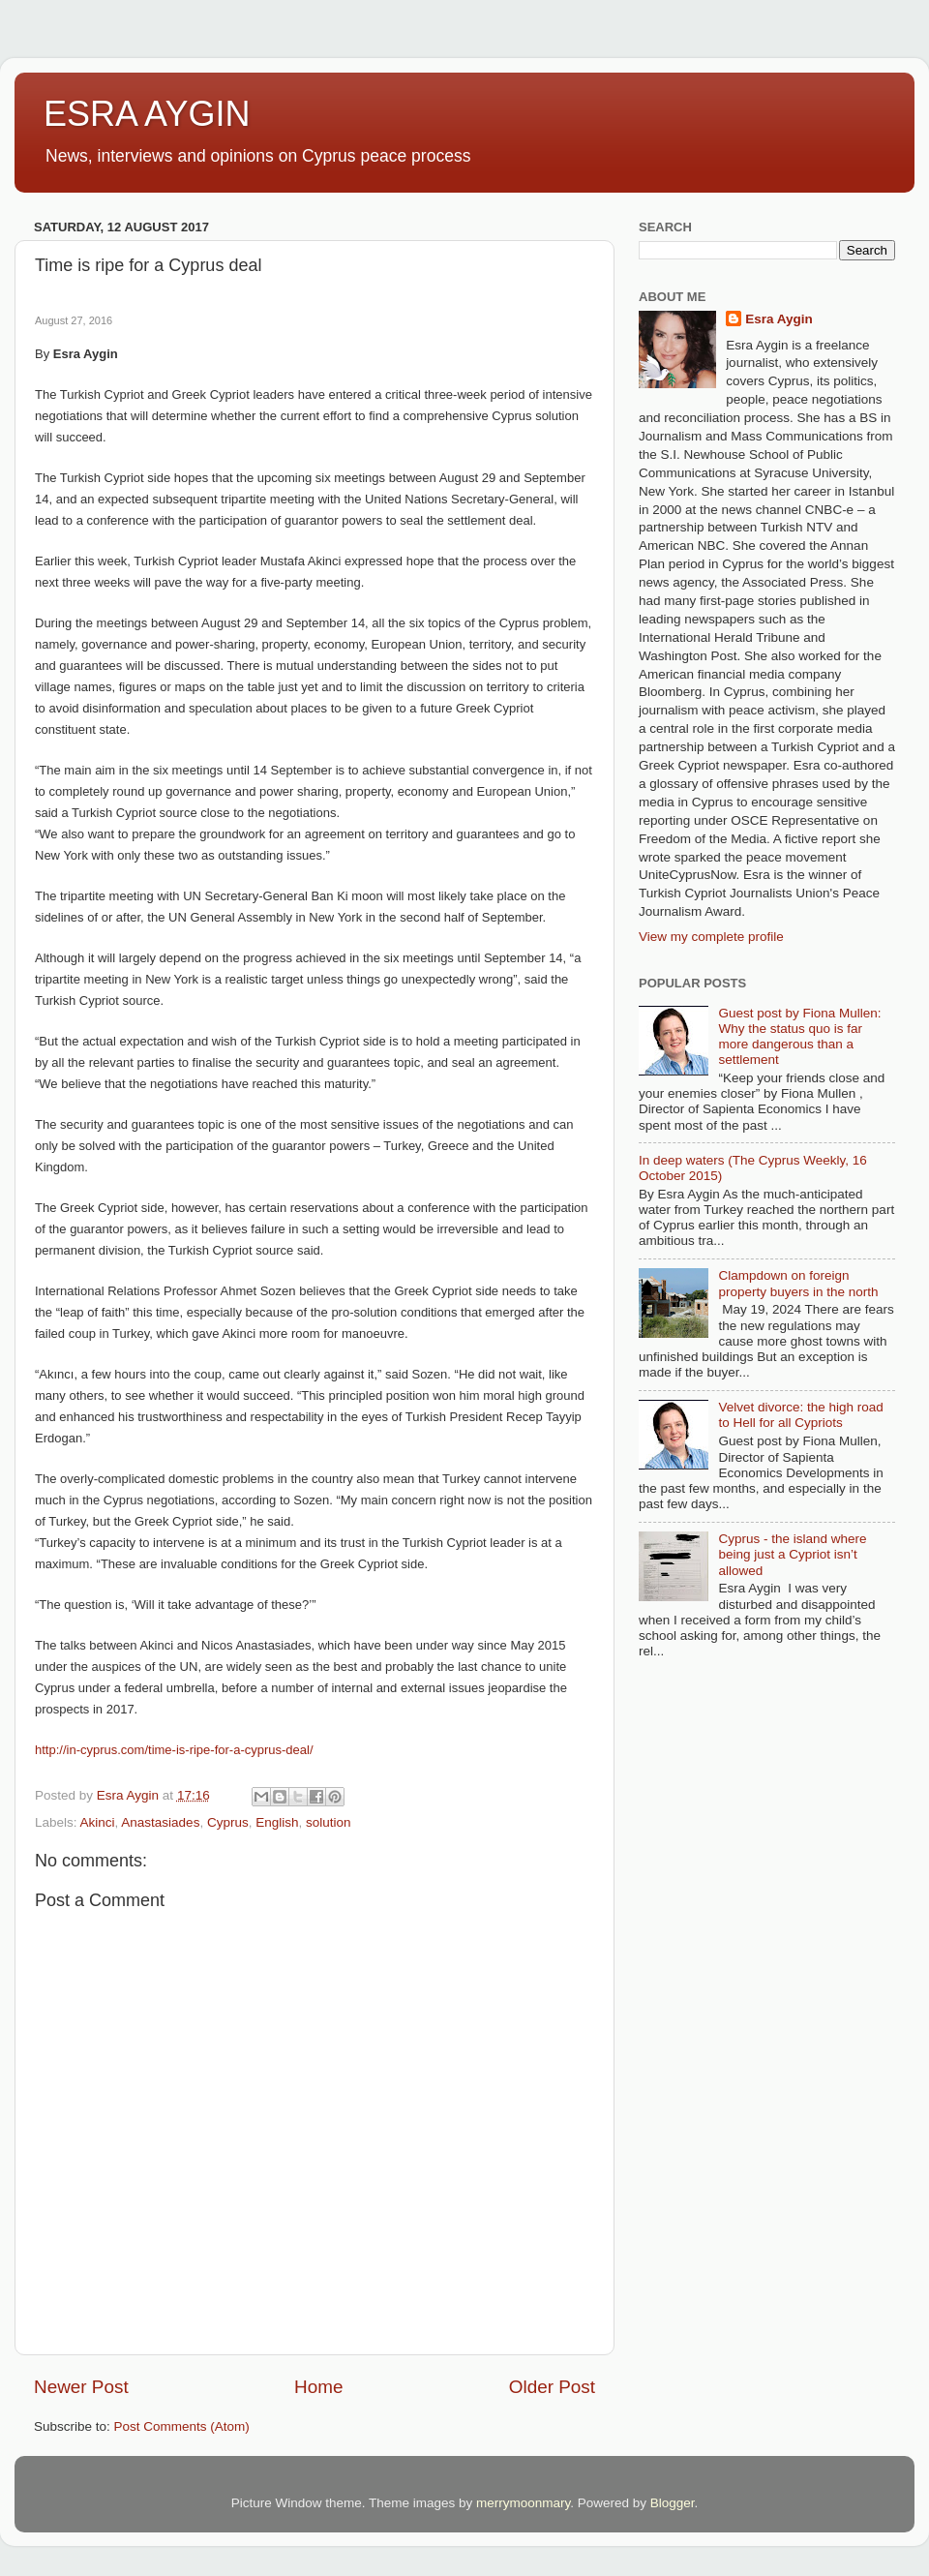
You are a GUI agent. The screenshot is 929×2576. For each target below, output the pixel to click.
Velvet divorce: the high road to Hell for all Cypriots (800, 1415)
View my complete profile (711, 936)
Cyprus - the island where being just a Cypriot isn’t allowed (792, 1554)
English (276, 1822)
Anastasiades (160, 1822)
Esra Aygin (779, 319)
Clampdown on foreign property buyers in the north (798, 1283)
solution (328, 1822)
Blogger (672, 2503)
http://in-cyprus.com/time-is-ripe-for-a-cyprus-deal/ (174, 1750)
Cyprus (228, 1822)
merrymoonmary (523, 2503)
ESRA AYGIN (147, 114)
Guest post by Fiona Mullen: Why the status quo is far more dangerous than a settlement (799, 1037)
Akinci (97, 1822)
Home (318, 2387)
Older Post (552, 2387)
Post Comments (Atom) (182, 2426)
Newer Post (81, 2387)
